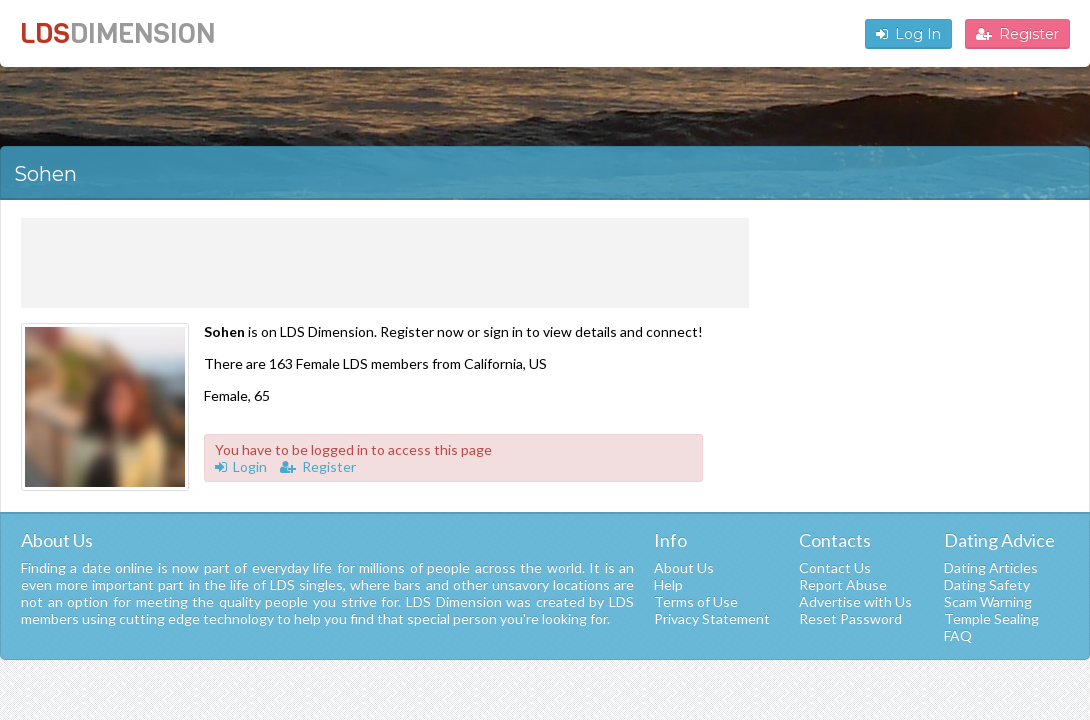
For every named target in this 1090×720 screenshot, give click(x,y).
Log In (908, 34)
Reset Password (850, 618)
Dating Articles (991, 567)
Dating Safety (987, 584)
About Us (684, 567)
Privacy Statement (712, 618)
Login (241, 466)
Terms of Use (696, 601)
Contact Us (835, 567)
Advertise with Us (855, 601)
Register (1017, 34)
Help (668, 584)
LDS (117, 33)
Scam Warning (988, 601)
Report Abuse (843, 584)
